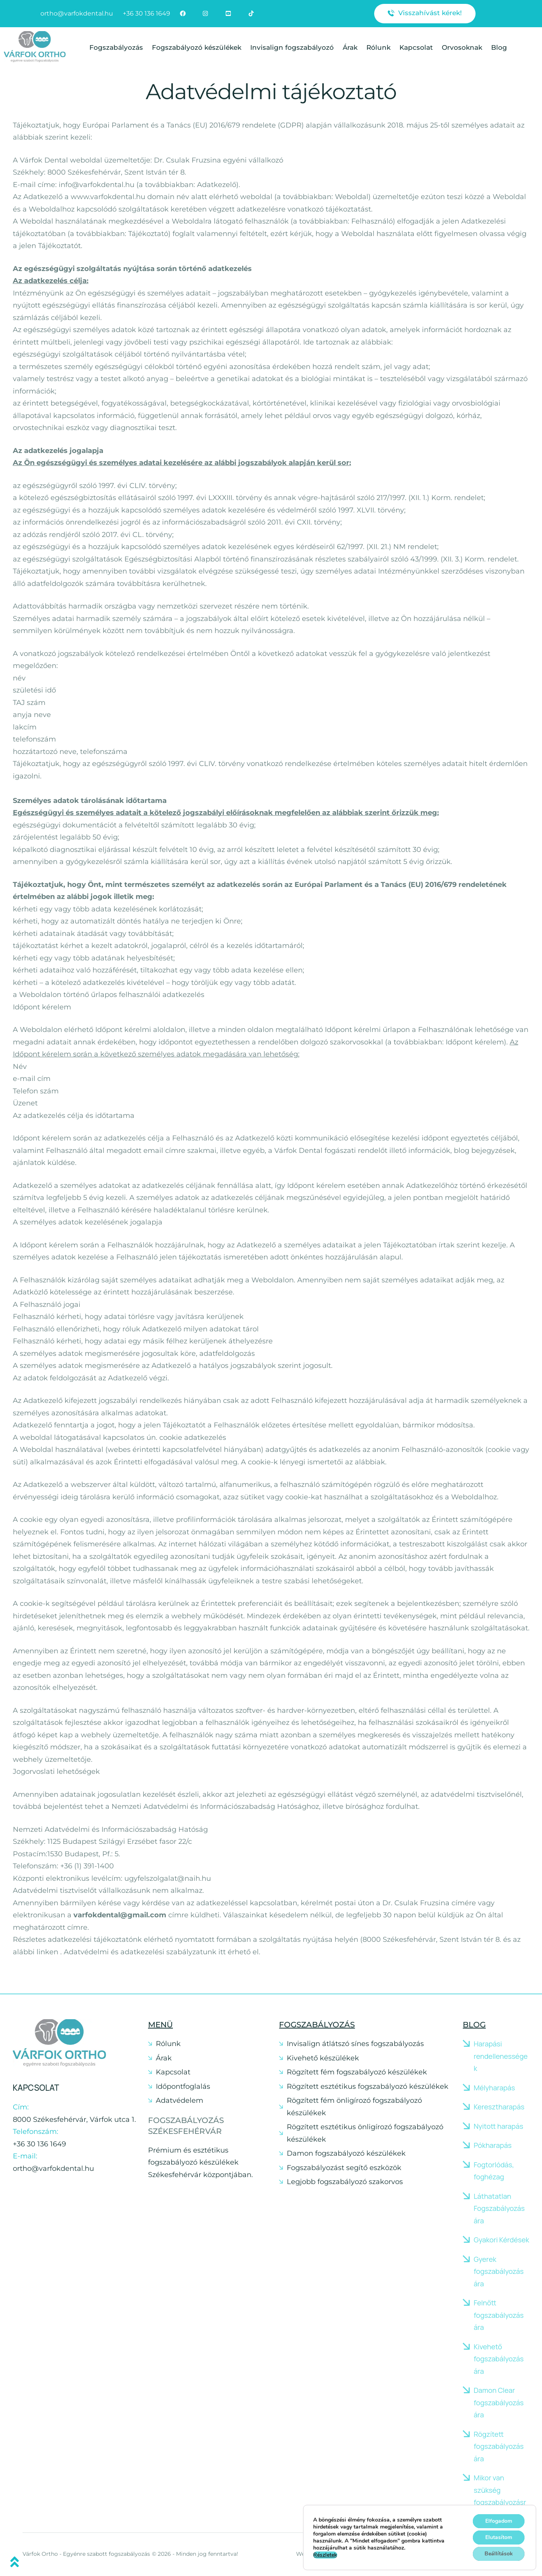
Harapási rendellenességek (501, 2056)
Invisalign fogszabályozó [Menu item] (292, 47)
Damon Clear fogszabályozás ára (499, 2402)
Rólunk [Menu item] (378, 47)
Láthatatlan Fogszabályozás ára (499, 2208)
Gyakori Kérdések (501, 2239)
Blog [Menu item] (499, 47)
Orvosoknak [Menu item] (462, 47)
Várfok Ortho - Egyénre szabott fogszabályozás (86, 2553)
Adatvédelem (179, 2100)
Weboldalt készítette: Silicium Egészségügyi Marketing (371, 2553)
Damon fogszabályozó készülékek (346, 2153)
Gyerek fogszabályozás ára (499, 2271)
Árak (164, 2058)
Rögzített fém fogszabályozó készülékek (357, 2072)
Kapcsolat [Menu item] (416, 47)
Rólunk (168, 2043)
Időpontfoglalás (183, 2086)
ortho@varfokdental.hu (53, 2168)
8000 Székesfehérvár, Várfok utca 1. (74, 2119)
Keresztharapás (499, 2106)
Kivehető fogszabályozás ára (499, 2359)
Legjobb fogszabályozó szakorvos (345, 2181)
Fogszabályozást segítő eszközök (344, 2167)
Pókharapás (492, 2145)
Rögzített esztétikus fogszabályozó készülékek (367, 2086)
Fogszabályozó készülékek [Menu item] (196, 47)
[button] (425, 13)
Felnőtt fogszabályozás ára (499, 2315)
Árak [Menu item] (350, 47)
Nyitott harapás (498, 2126)
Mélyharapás (494, 2087)
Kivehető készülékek (323, 2058)
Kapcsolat (173, 2072)
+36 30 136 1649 (39, 2144)
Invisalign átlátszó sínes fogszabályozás (355, 2043)
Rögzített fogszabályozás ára (499, 2446)
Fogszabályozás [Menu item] (116, 47)
